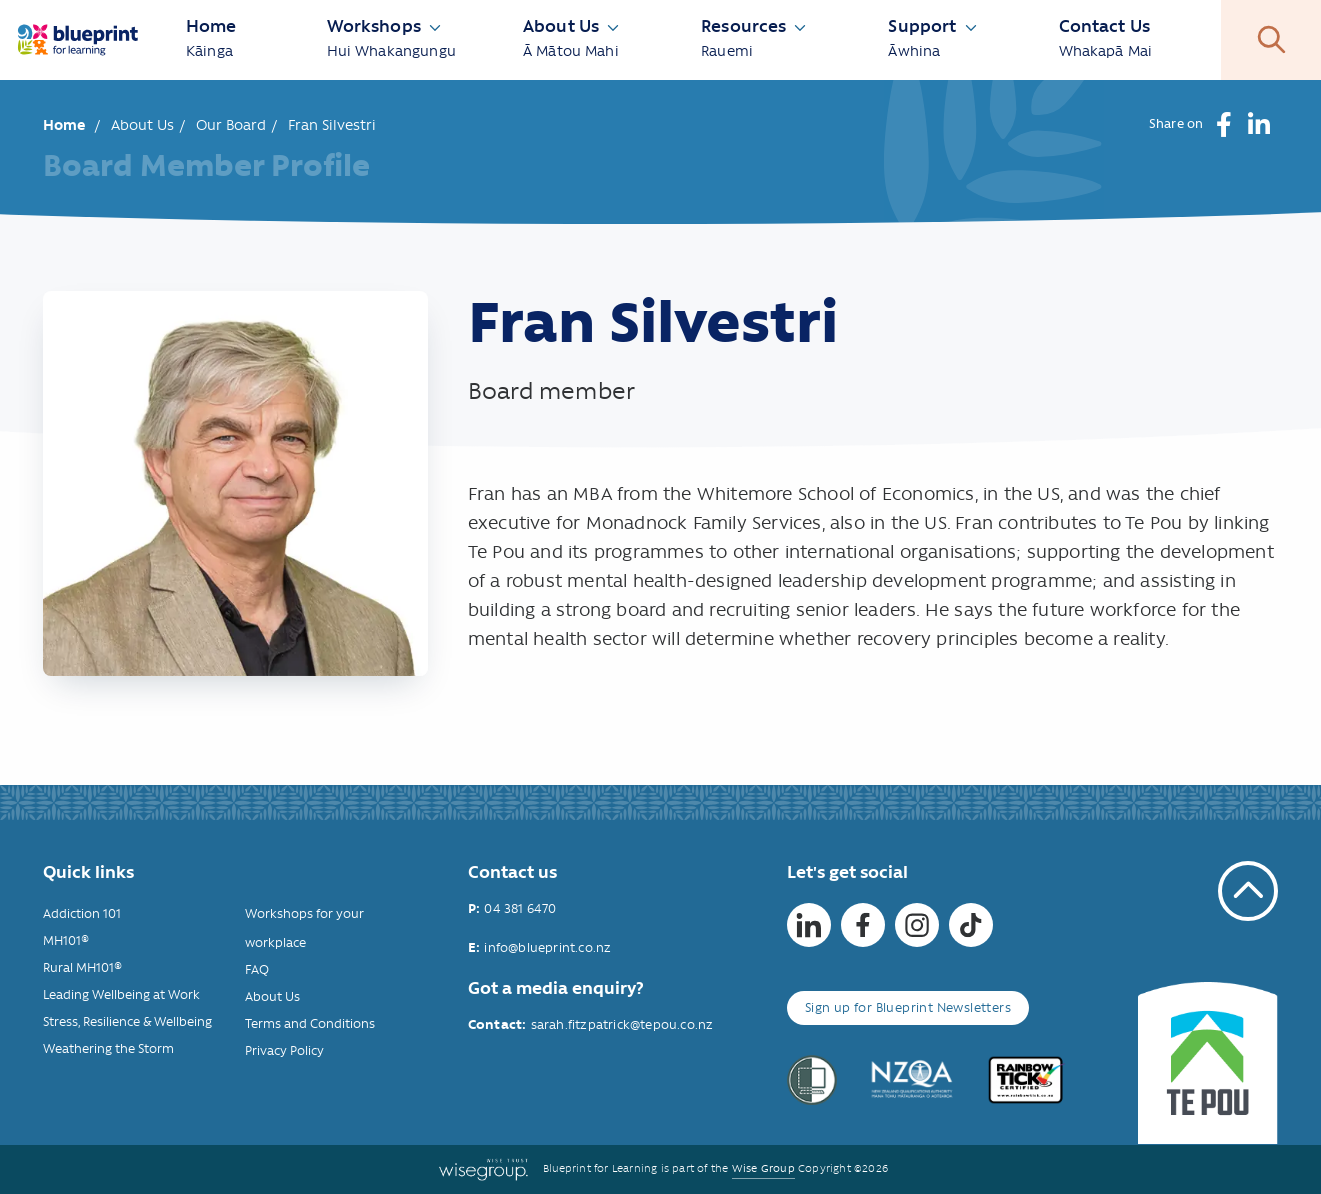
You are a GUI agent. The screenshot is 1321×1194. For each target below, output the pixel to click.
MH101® (66, 940)
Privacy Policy (284, 1050)
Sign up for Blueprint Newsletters (908, 1007)
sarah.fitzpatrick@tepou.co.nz (622, 1024)
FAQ (257, 969)
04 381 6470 (520, 908)
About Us (142, 125)
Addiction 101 (82, 913)
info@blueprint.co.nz (547, 947)
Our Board (231, 125)
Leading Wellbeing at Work (121, 994)
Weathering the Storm (108, 1048)
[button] (1224, 124)
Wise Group (763, 1168)
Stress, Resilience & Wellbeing (127, 1021)
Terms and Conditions (310, 1023)
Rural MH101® (82, 967)
